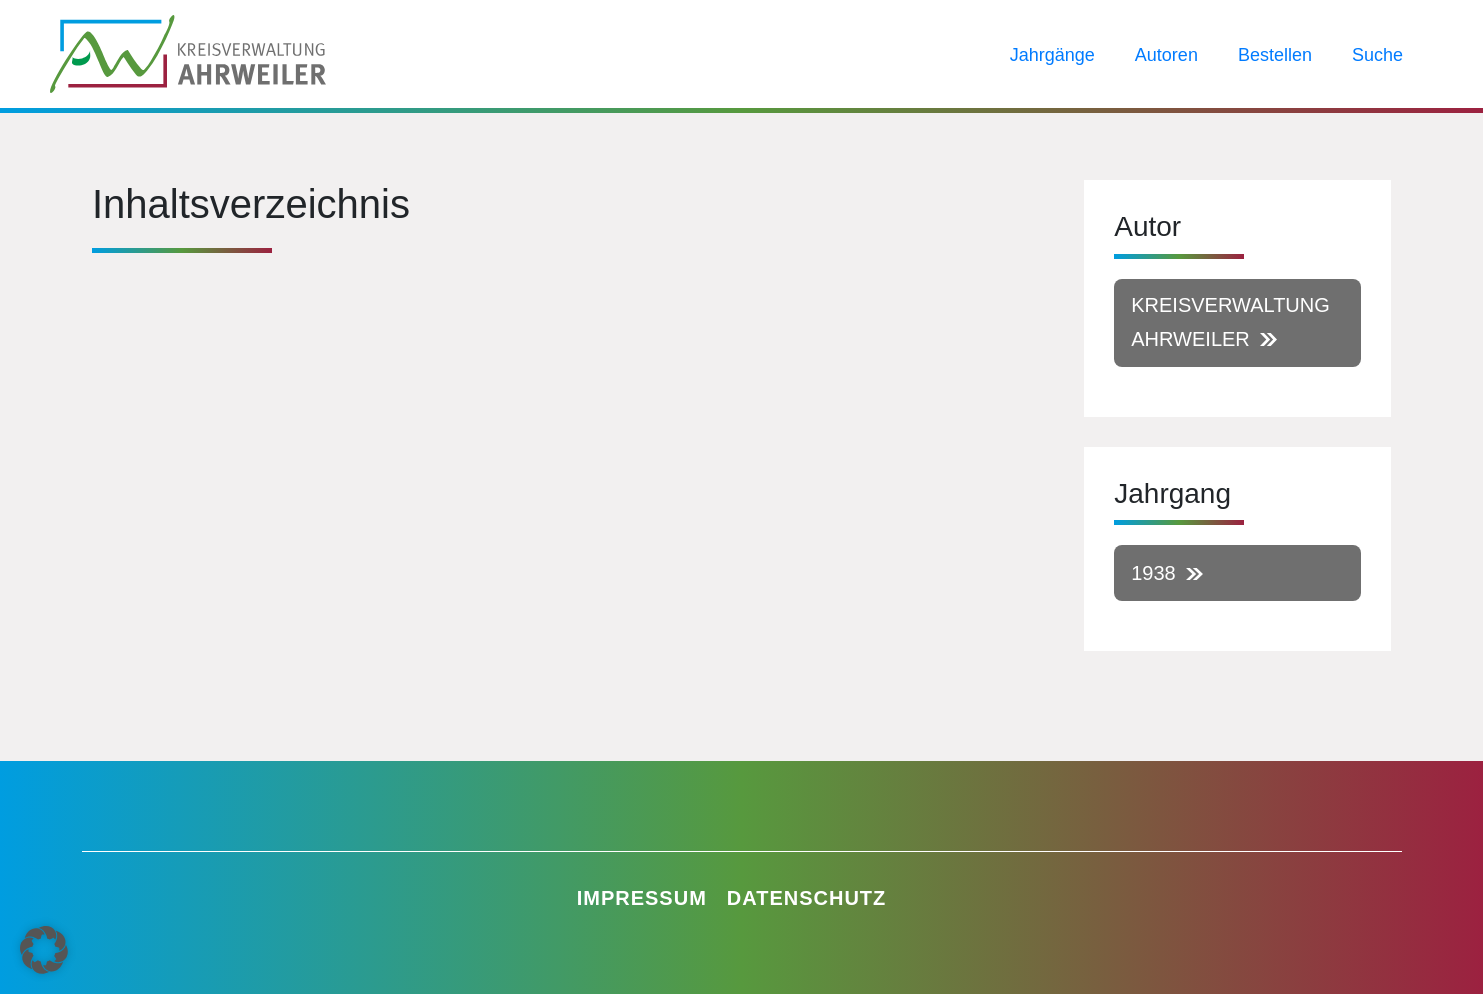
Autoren (1166, 55)
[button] (44, 950)
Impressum (642, 898)
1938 (1153, 573)
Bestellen (1275, 55)
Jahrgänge (1052, 55)
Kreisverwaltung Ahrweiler (1230, 322)
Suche (1377, 55)
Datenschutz (807, 898)
